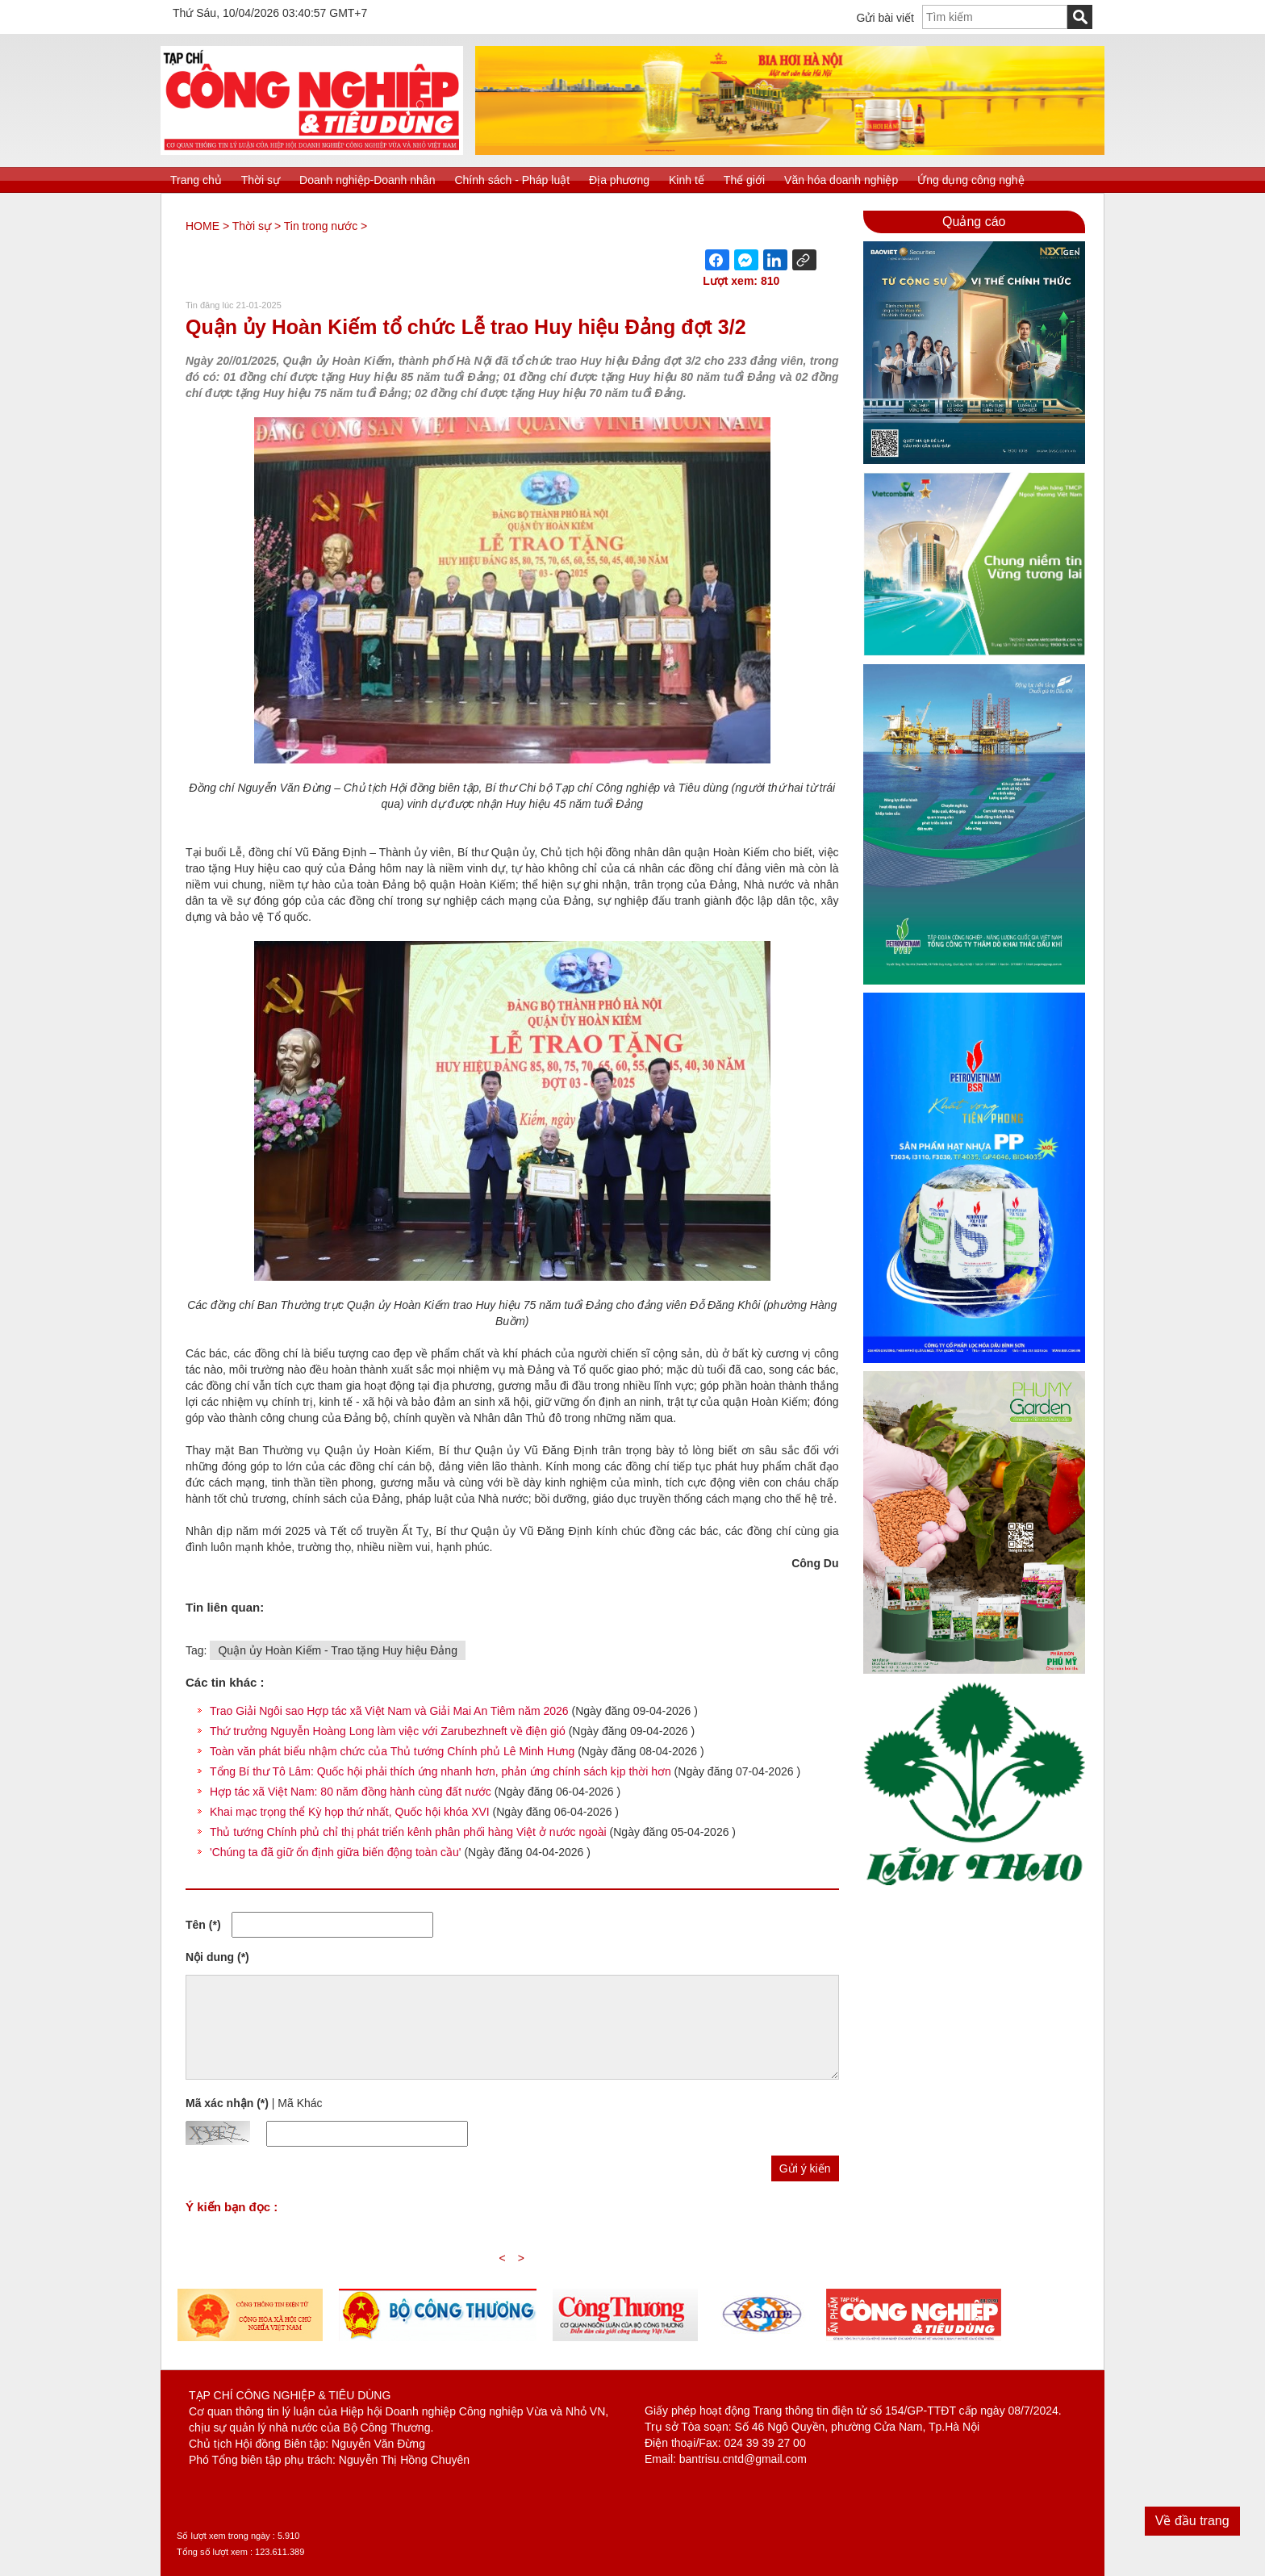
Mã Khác (300, 2103)
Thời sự (260, 180)
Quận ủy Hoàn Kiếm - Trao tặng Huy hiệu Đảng (337, 1650)
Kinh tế (686, 180)
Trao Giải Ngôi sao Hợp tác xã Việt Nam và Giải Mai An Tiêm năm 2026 (389, 1710)
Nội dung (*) (217, 1957)
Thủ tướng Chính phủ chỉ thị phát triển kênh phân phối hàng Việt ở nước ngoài (408, 1831)
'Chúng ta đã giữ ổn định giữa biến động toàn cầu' (335, 1852)
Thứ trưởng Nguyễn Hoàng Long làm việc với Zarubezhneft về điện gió (388, 1731)
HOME (202, 226)
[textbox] (994, 17)
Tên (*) (203, 1924)
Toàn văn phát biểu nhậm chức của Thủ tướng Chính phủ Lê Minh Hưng (392, 1751)
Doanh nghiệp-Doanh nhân (367, 180)
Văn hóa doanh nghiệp (841, 180)
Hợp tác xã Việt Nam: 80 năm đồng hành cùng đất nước (350, 1791)
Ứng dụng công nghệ (970, 180)
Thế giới (744, 180)
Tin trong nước (320, 226)
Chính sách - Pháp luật (512, 180)
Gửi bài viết (885, 17)
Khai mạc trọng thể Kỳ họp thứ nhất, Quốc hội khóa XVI (350, 1811)
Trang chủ (196, 180)
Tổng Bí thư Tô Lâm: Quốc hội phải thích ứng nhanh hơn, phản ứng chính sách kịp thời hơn (440, 1771)
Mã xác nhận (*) (227, 2103)
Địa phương (619, 180)
